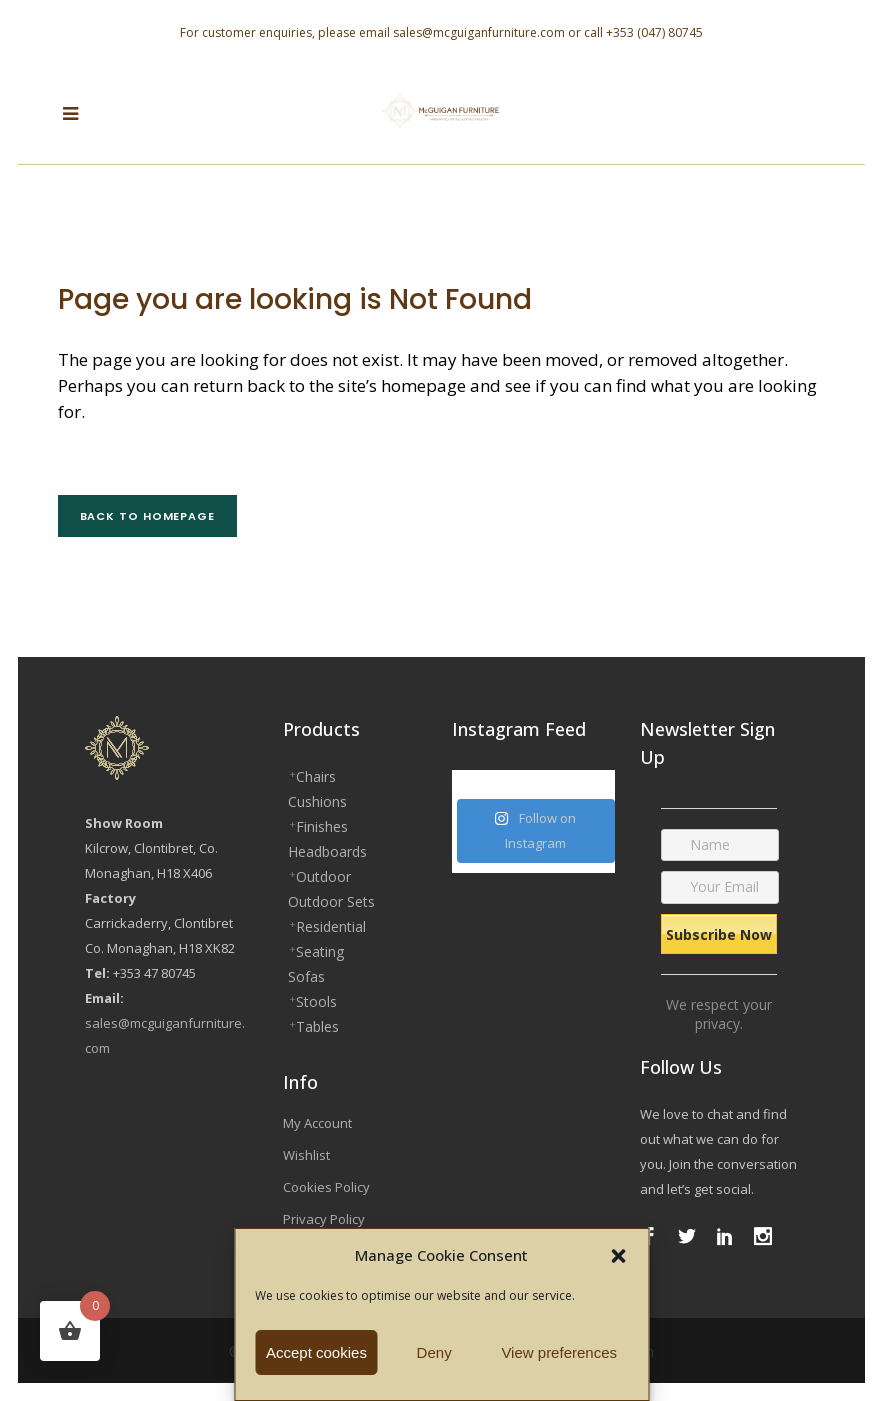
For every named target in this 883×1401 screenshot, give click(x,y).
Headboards (327, 851)
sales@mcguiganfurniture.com (479, 32)
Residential (331, 926)
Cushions (317, 801)
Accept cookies (316, 1352)
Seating (320, 951)
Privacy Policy (324, 1219)
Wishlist (306, 1155)
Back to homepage (147, 516)
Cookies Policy (326, 1187)
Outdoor (323, 876)
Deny (434, 1352)
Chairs (316, 776)
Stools (316, 1001)
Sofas (306, 976)
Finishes (322, 826)
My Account (317, 1123)
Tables (317, 1026)
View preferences (559, 1352)
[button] (618, 1256)
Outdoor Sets (331, 901)
